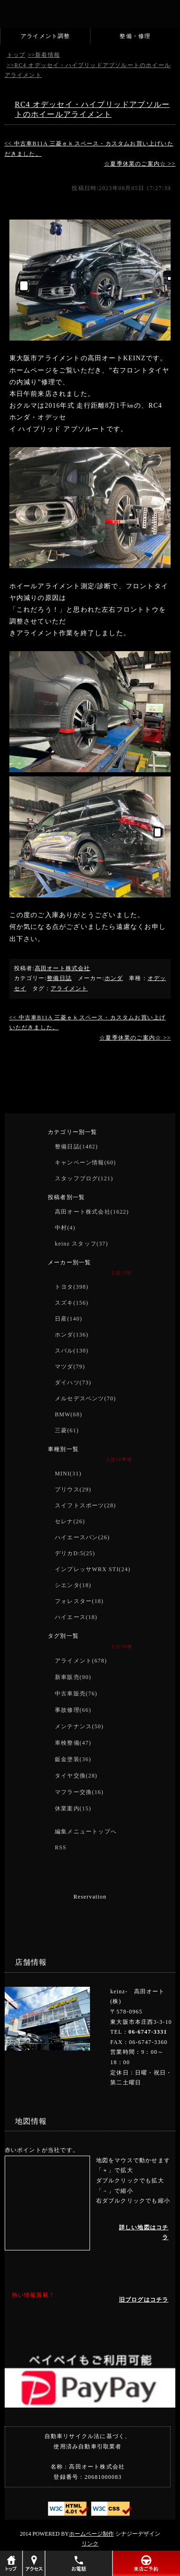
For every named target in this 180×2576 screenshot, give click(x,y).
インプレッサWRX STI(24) (92, 1569)
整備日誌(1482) (76, 1146)
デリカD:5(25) (75, 1553)
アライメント (69, 988)
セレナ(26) (70, 1521)
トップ (16, 55)
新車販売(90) (73, 1677)
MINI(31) (68, 1473)
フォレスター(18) (79, 1601)
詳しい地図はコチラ (144, 2232)
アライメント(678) (81, 1660)
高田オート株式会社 (62, 968)
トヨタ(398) (72, 1287)
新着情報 (47, 55)
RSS (61, 1847)
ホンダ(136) (72, 1334)
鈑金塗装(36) (73, 1759)
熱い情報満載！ (33, 2295)
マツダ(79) (70, 1366)
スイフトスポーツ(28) (85, 1505)
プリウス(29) (73, 1489)
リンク (90, 2543)
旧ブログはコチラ (144, 2299)
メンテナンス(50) (79, 1726)
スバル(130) (72, 1350)
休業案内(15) (73, 1808)
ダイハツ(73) (73, 1382)
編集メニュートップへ (86, 1831)
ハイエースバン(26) (82, 1537)
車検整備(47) (73, 1743)
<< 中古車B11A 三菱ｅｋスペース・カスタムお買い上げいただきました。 (89, 148)
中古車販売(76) (76, 1693)
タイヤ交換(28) (76, 1775)
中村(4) (65, 1227)
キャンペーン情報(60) (85, 1162)
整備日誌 (59, 978)
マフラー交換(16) (79, 1792)
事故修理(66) (73, 1710)
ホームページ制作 (91, 2533)
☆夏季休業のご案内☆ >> (139, 163)
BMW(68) (68, 1414)
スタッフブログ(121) (84, 1178)
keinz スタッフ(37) (81, 1243)
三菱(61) (67, 1430)
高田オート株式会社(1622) (92, 1211)
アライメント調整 (45, 36)
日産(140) (68, 1318)
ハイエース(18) (76, 1617)
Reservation (90, 1896)
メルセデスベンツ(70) (85, 1398)
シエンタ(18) (73, 1585)
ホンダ (114, 978)
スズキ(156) (72, 1302)
